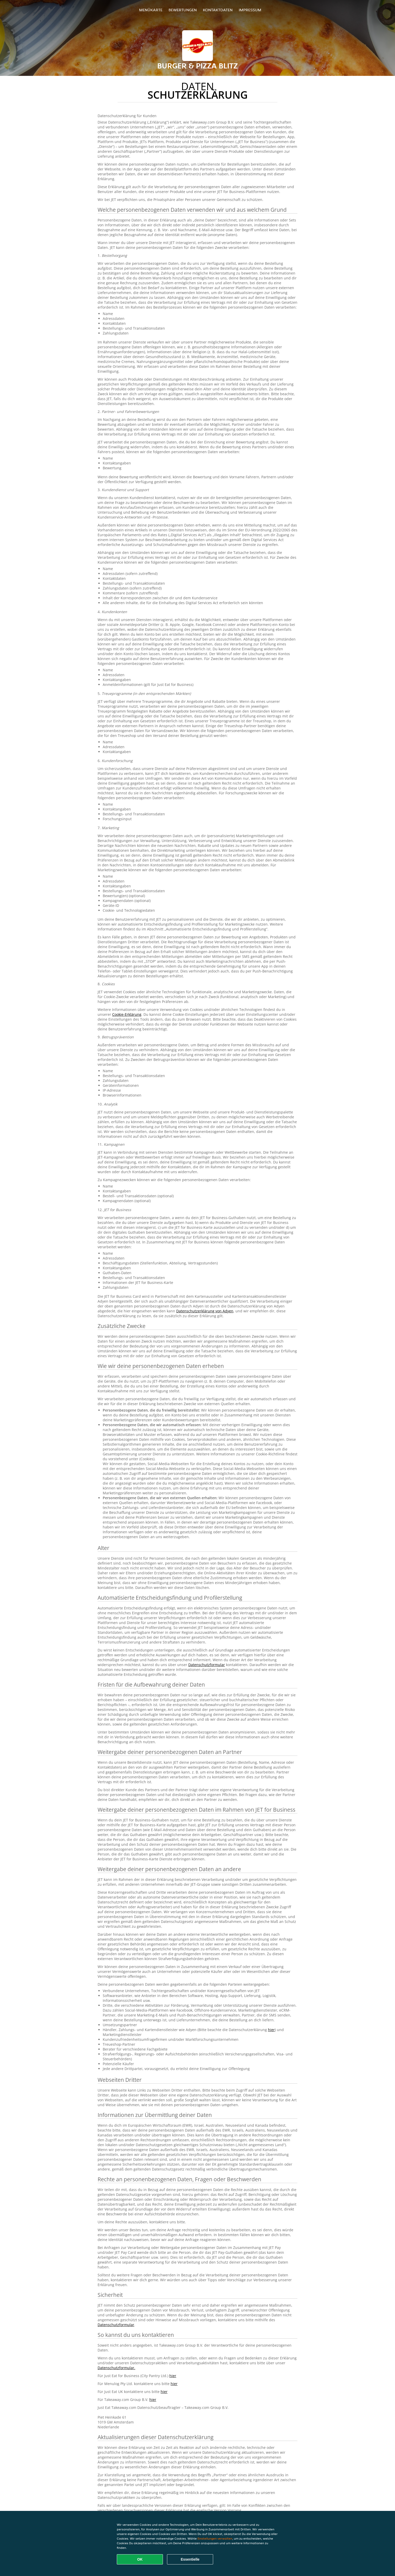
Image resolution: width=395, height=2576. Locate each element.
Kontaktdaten (218, 10)
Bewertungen (183, 10)
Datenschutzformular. (116, 2367)
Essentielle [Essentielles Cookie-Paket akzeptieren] (190, 2559)
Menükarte (150, 10)
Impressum (250, 10)
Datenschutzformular (206, 1664)
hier (271, 2029)
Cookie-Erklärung (126, 1014)
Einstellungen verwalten (214, 2538)
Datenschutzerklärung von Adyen (204, 1311)
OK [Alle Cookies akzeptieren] (140, 2559)
